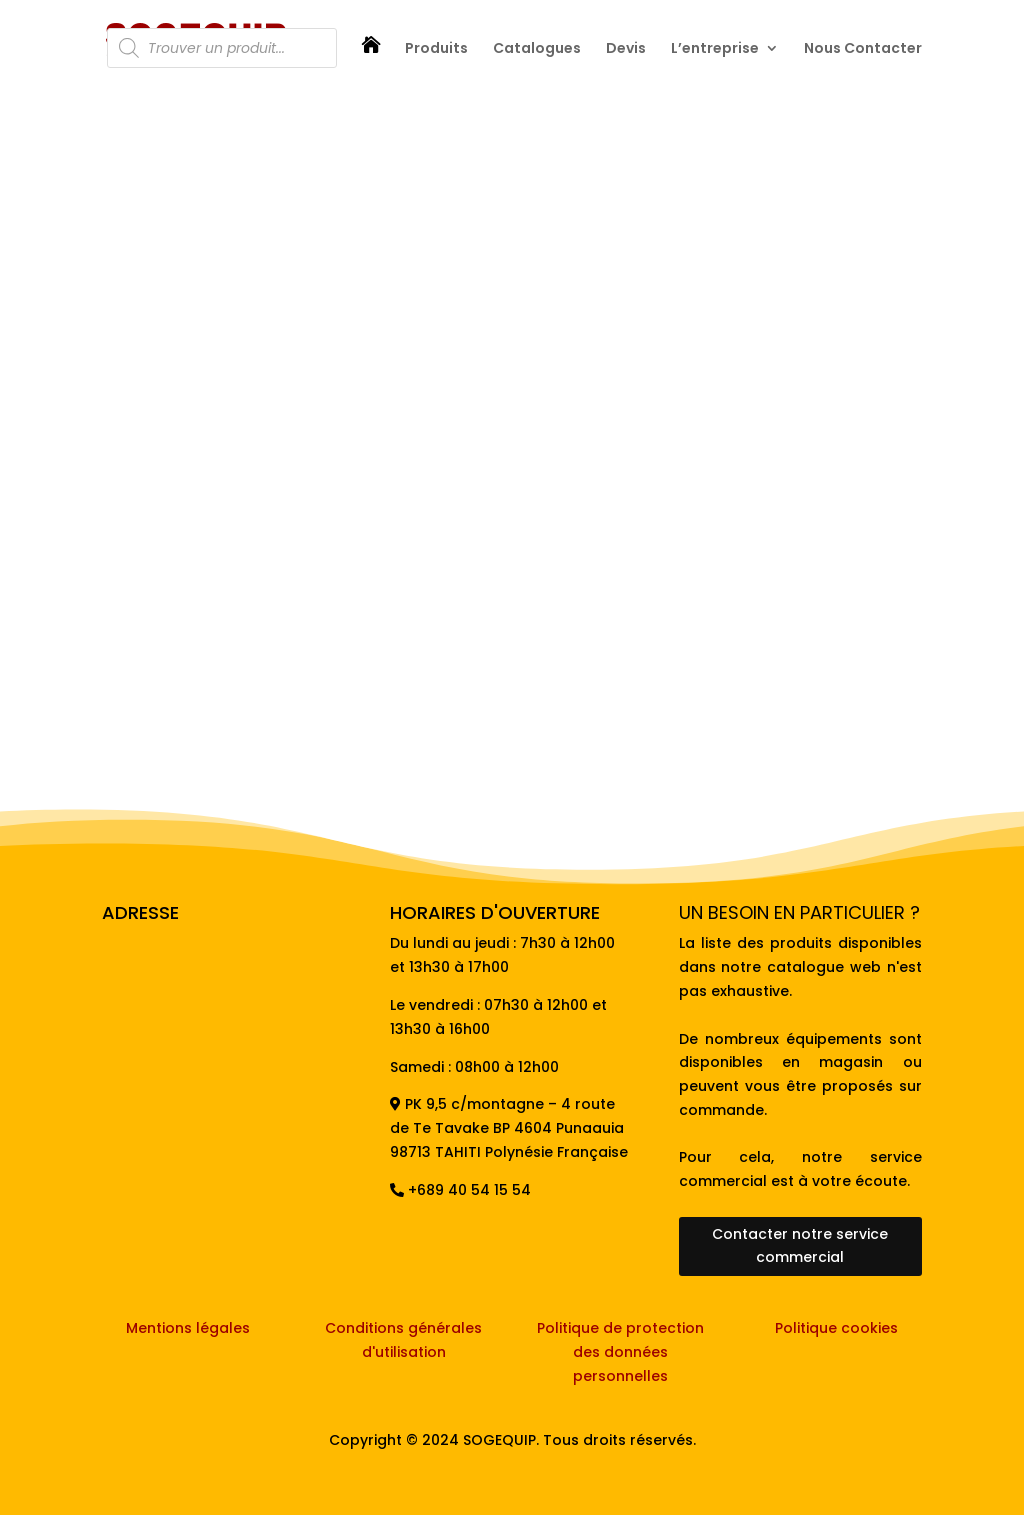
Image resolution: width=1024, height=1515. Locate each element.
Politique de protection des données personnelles (620, 1352)
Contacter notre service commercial (800, 1246)
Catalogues (537, 49)
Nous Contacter (863, 49)
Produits (436, 49)
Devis (626, 49)
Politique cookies (836, 1328)
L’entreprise (715, 49)
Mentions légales (188, 1328)
